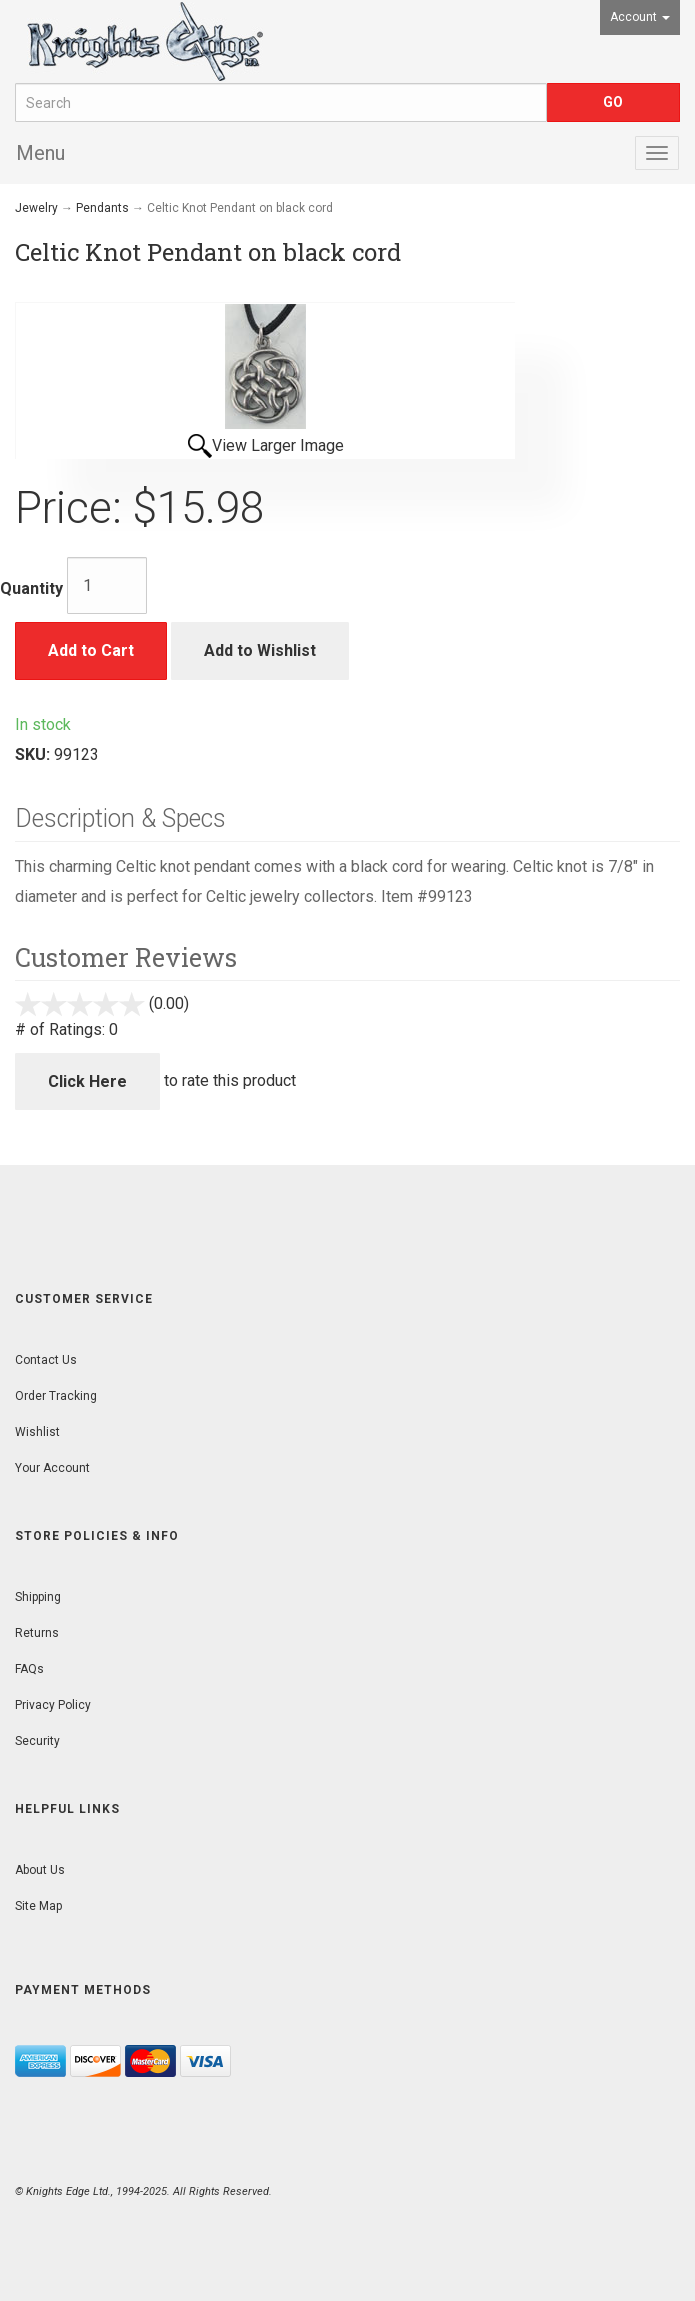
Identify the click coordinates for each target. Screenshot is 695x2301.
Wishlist (37, 1432)
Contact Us (46, 1360)
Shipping (38, 1597)
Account (640, 17)
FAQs (29, 1669)
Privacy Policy (53, 1705)
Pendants (102, 208)
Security (37, 1741)
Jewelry (36, 208)
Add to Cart (91, 650)
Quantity (31, 588)
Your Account (52, 1468)
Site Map (38, 1906)
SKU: (34, 754)
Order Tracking (56, 1396)
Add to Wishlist (260, 650)
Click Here (87, 1081)
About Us (40, 1870)
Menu (40, 153)
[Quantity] (107, 585)
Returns (37, 1633)
